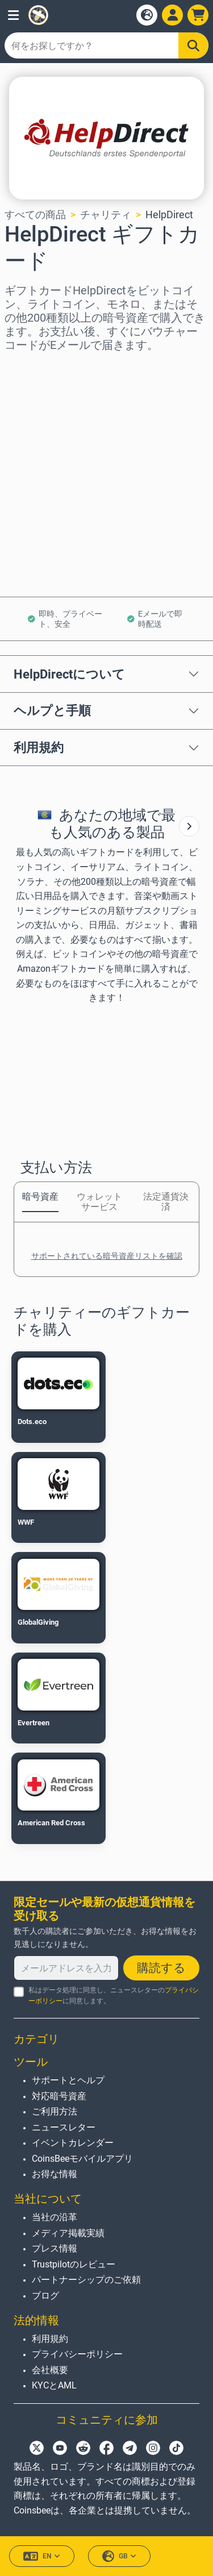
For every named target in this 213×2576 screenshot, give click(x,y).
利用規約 (39, 747)
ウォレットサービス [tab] (99, 1201)
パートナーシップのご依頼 (86, 2279)
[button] (13, 15)
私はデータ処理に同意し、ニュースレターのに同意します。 (113, 1995)
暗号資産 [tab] (40, 1196)
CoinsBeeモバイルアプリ (82, 2158)
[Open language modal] (146, 15)
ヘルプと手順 (52, 710)
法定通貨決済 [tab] (166, 1201)
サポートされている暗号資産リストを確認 (106, 1255)
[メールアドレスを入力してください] (66, 1967)
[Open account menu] (172, 15)
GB (119, 2556)
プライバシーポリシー (77, 2354)
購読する (161, 1968)
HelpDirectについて (69, 674)
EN (41, 2556)
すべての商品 (35, 214)
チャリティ (105, 214)
